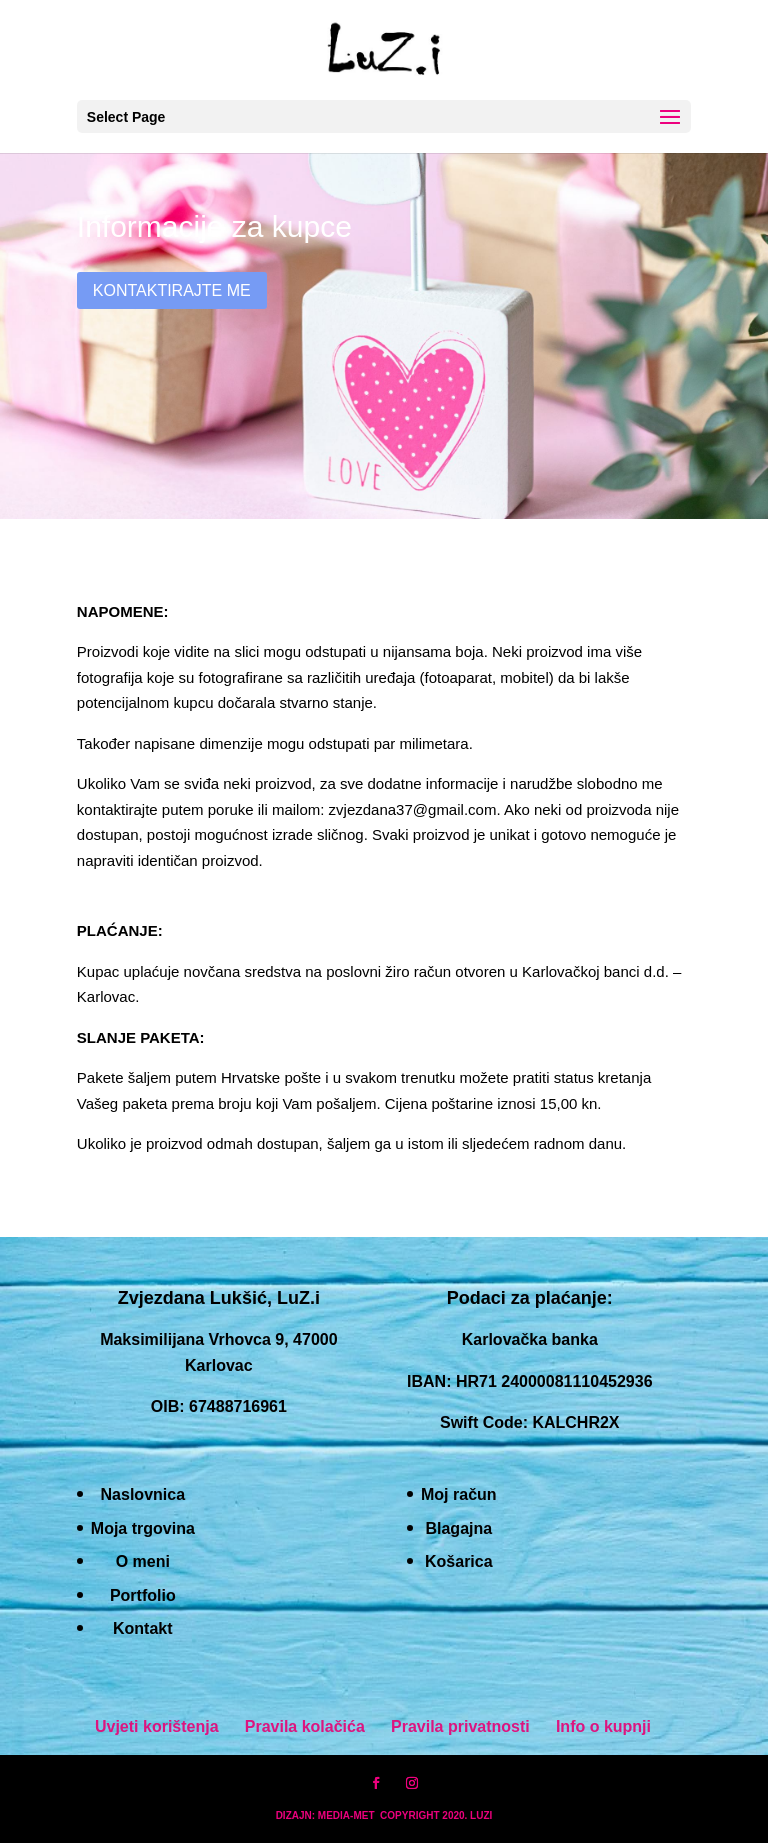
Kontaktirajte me (172, 290)
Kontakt (143, 1628)
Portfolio (143, 1595)
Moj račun (459, 1494)
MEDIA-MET (346, 1815)
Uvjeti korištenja (157, 1726)
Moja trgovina (143, 1528)
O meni (143, 1561)
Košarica (459, 1561)
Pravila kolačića (305, 1726)
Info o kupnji (603, 1726)
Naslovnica (143, 1494)
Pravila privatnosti (460, 1726)
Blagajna (458, 1528)
